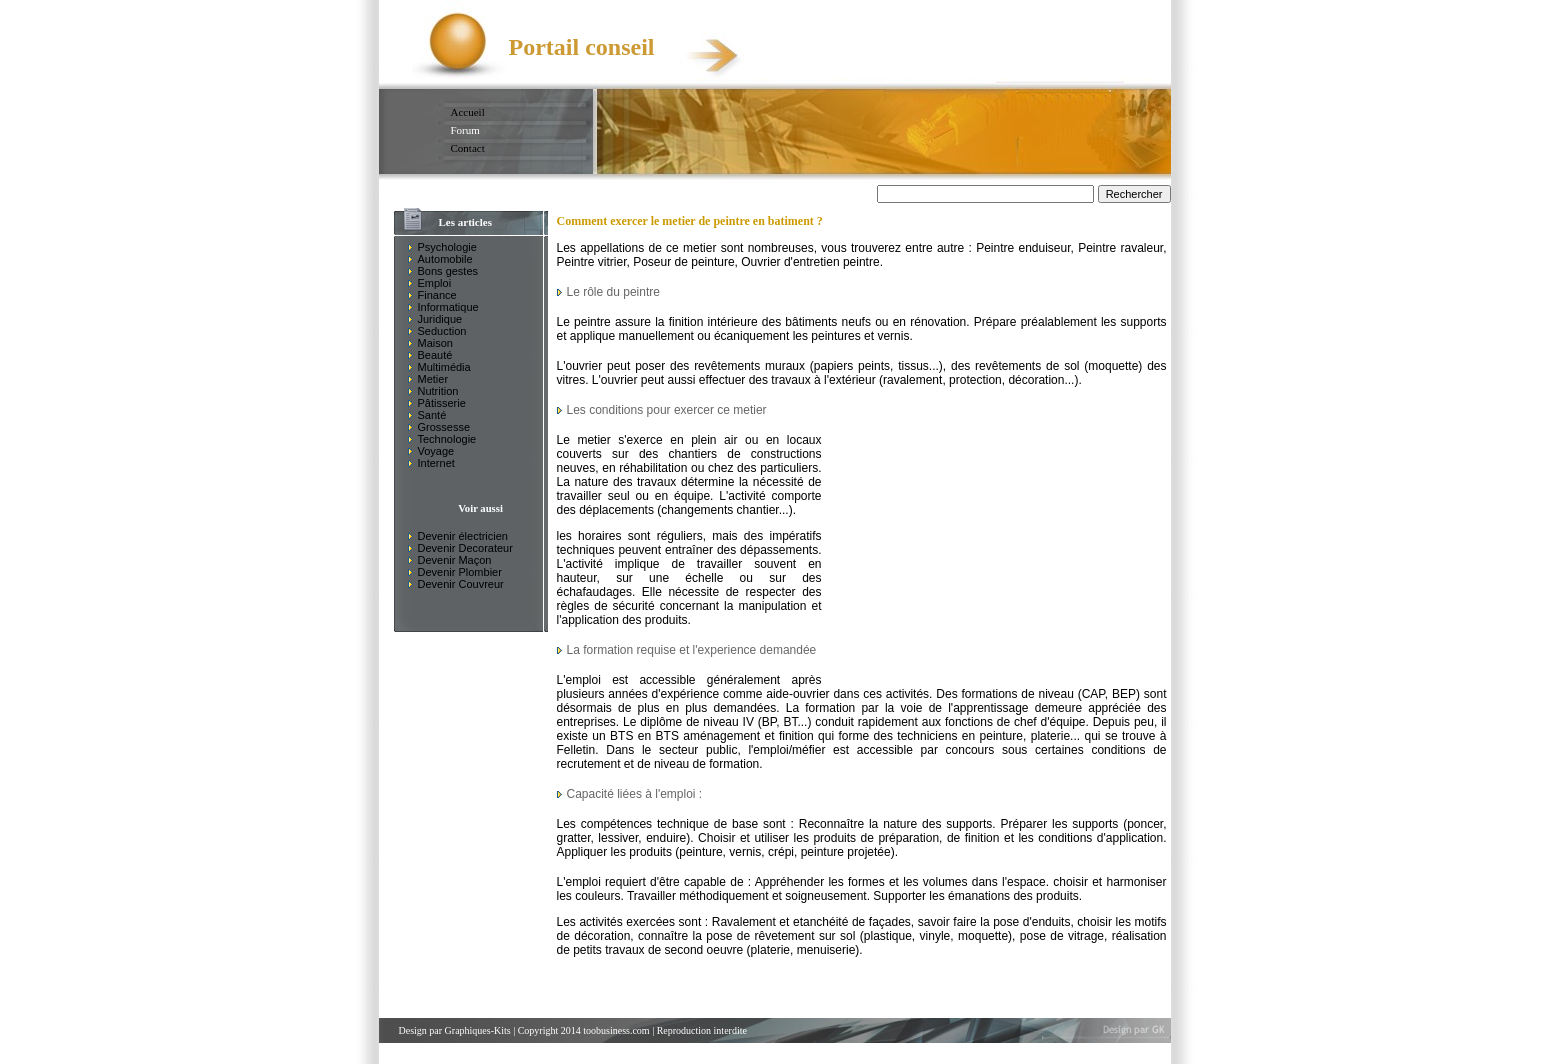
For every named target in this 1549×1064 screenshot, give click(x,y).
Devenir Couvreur (461, 584)
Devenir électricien (463, 536)
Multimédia (444, 367)
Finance (437, 295)
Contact (468, 148)
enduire (666, 838)
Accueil (468, 112)
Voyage (436, 451)
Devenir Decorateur (465, 548)
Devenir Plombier (460, 572)
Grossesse (444, 427)
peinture (700, 852)
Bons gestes (448, 271)
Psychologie (447, 247)
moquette (1113, 366)
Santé (432, 415)
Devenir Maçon (455, 560)
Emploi (435, 283)
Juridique (440, 319)
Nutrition (438, 391)
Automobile (445, 259)
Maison (435, 343)
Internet (436, 463)
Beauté (435, 355)
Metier (433, 379)
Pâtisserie (442, 403)
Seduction (442, 331)
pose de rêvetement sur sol (780, 936)
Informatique (448, 307)
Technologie (447, 439)
